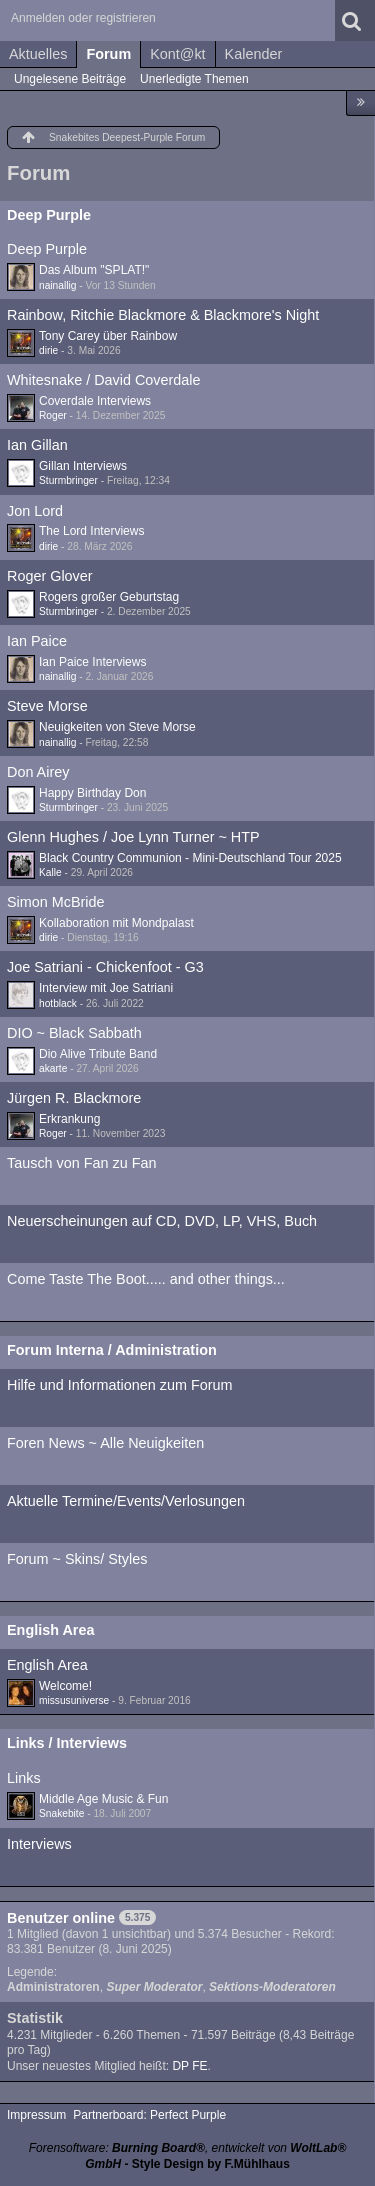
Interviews (39, 1844)
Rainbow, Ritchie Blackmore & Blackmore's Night (163, 315)
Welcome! (65, 1686)
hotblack (58, 1003)
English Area (50, 1630)
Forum (108, 54)
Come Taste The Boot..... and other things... (146, 1279)
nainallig (57, 285)
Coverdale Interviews (95, 401)
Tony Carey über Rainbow (108, 336)
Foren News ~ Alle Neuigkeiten (105, 1443)
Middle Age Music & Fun (103, 1799)
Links (24, 1778)
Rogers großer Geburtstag (109, 597)
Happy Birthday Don (92, 793)
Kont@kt (177, 54)
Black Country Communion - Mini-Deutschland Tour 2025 (190, 858)
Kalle (50, 872)
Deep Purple (49, 215)
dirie (48, 350)
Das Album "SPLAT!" (94, 270)
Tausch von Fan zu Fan (82, 1163)
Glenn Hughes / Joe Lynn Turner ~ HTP (133, 837)
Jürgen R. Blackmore (74, 1098)
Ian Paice (37, 641)
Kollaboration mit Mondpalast (116, 923)
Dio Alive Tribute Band (98, 1054)
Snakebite (61, 1813)
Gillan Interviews (83, 466)
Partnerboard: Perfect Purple (149, 2115)
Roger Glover (50, 576)
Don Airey (38, 772)
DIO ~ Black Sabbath (74, 1033)
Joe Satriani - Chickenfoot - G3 (105, 967)
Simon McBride (56, 902)
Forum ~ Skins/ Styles (77, 1559)
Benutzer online (61, 1918)
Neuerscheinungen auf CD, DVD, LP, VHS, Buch (162, 1221)
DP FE (189, 2066)
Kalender (254, 54)
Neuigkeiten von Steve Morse (117, 727)
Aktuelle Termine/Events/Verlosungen (126, 1501)
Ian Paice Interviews (92, 662)
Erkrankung (69, 1119)
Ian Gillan (37, 445)
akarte (53, 1068)
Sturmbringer (68, 480)
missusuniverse (74, 1700)
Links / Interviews (67, 1743)
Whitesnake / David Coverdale (104, 380)
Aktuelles (38, 54)
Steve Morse (47, 706)
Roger (53, 415)
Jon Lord (35, 511)
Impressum (36, 2115)
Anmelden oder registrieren (83, 18)
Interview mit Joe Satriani (106, 988)
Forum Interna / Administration (112, 1350)
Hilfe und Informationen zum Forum (120, 1385)
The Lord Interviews (91, 531)
